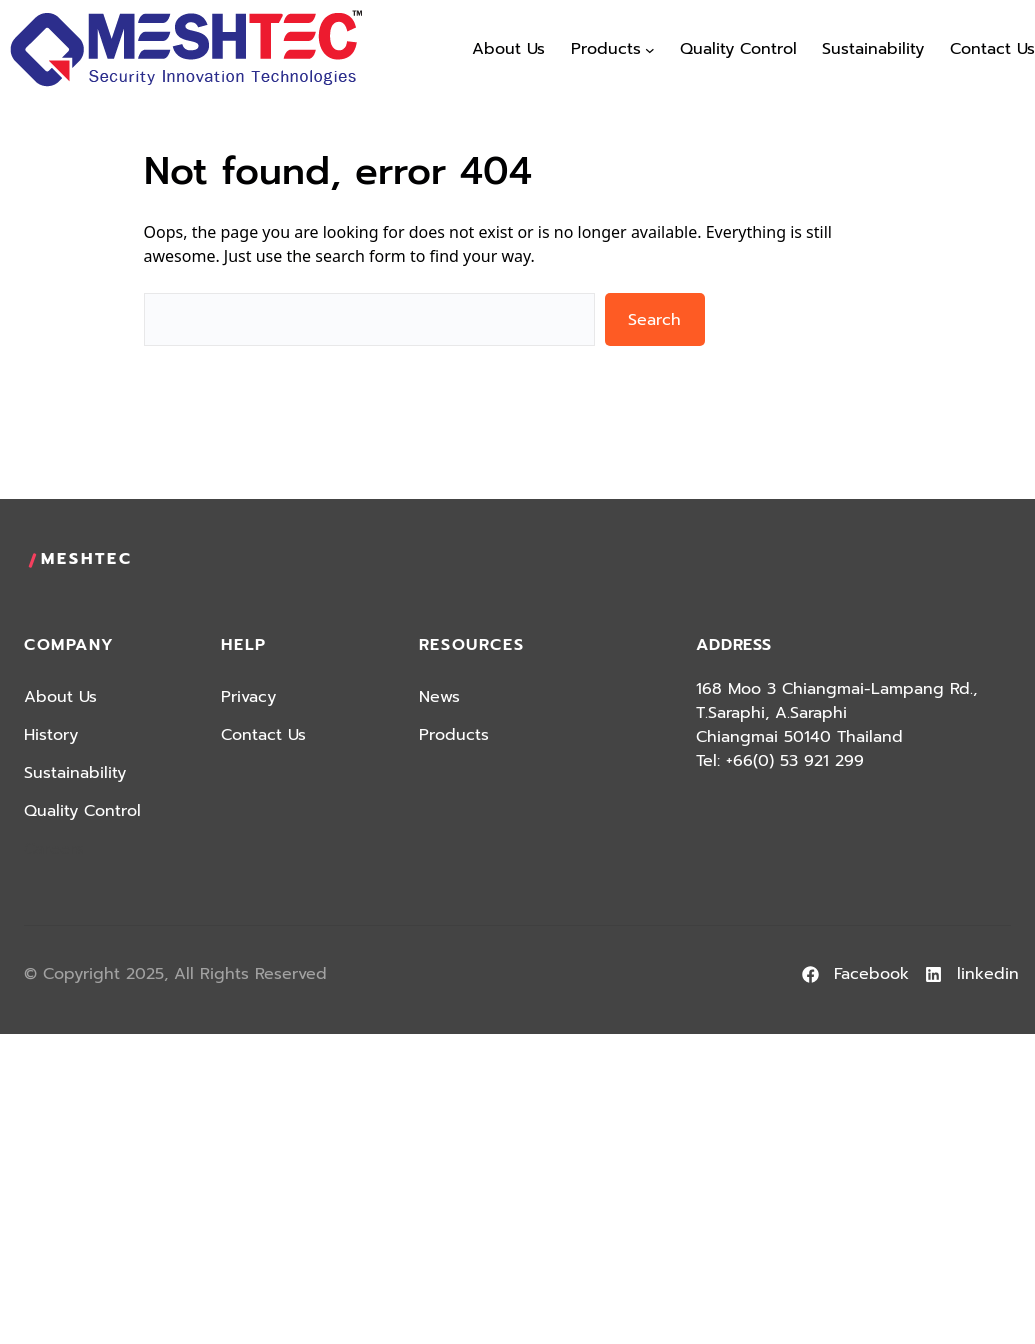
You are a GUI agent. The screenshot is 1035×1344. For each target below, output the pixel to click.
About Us (60, 697)
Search (654, 320)
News (439, 697)
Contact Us (263, 735)
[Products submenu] (650, 50)
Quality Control (82, 811)
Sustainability (75, 773)
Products (454, 735)
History (51, 735)
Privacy (248, 697)
